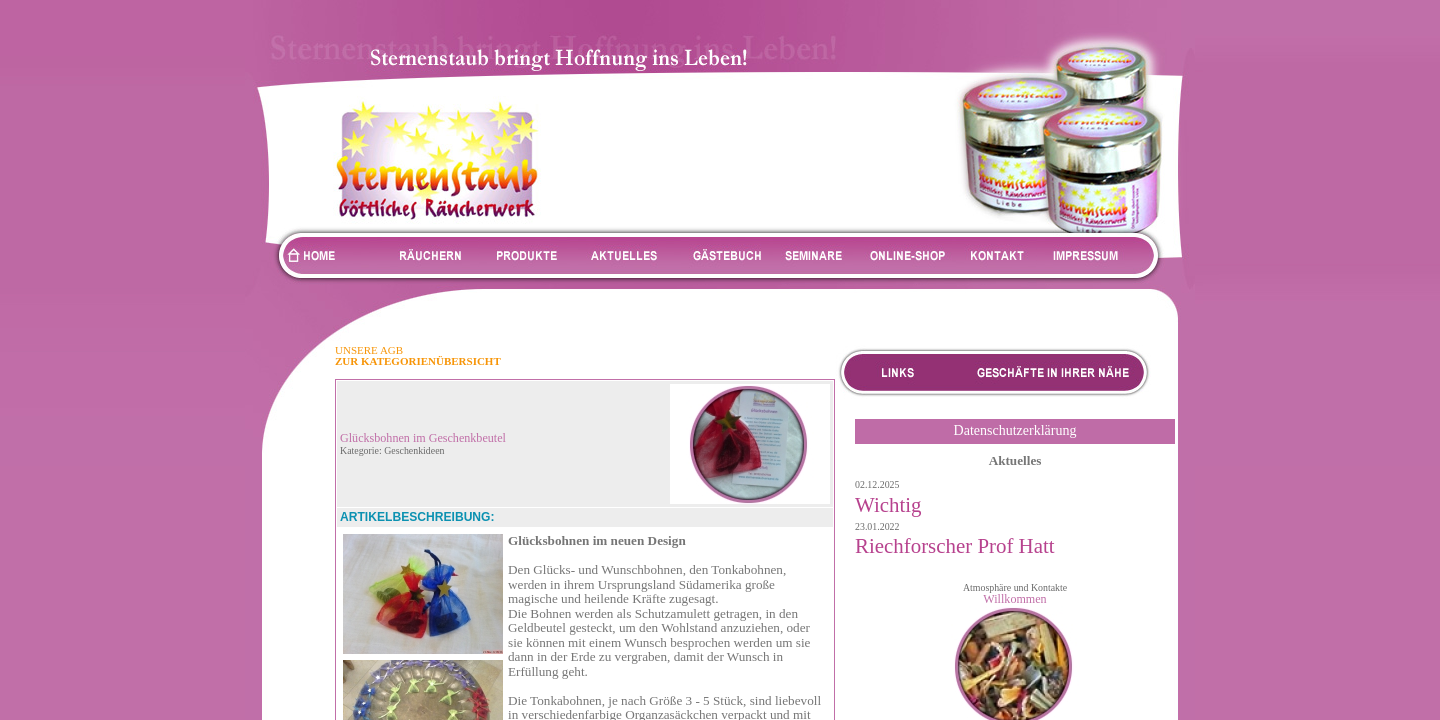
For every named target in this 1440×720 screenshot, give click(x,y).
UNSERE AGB (369, 350)
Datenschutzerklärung (1015, 430)
